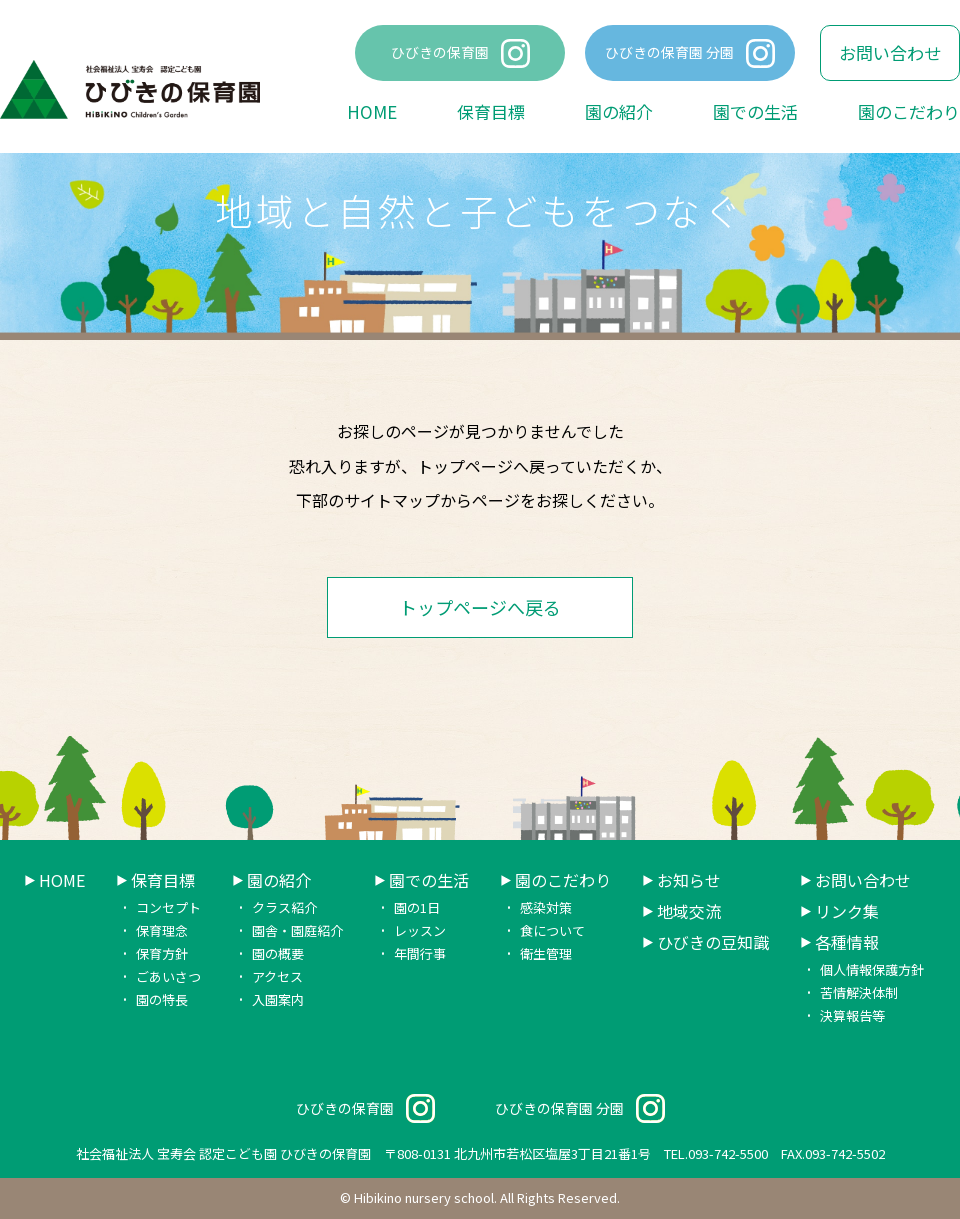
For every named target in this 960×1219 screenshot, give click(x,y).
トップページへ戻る (480, 607)
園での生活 (755, 111)
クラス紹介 (284, 907)
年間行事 (420, 953)
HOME (372, 111)
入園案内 (278, 999)
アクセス (277, 976)
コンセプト (168, 907)
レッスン (420, 930)
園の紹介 (619, 111)
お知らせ (689, 880)
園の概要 (278, 953)
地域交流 (689, 911)
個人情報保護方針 (872, 969)
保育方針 (162, 953)
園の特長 (162, 999)
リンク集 (847, 911)
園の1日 (417, 907)
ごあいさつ (168, 976)
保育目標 (491, 111)
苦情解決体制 (859, 992)
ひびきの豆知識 (713, 942)
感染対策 (546, 907)
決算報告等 (852, 1015)
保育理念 (162, 930)
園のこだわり (909, 111)
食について (552, 930)
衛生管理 (546, 953)
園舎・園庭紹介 (297, 930)
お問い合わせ (890, 52)
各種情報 (847, 942)
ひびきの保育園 (440, 52)
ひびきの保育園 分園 (669, 52)
